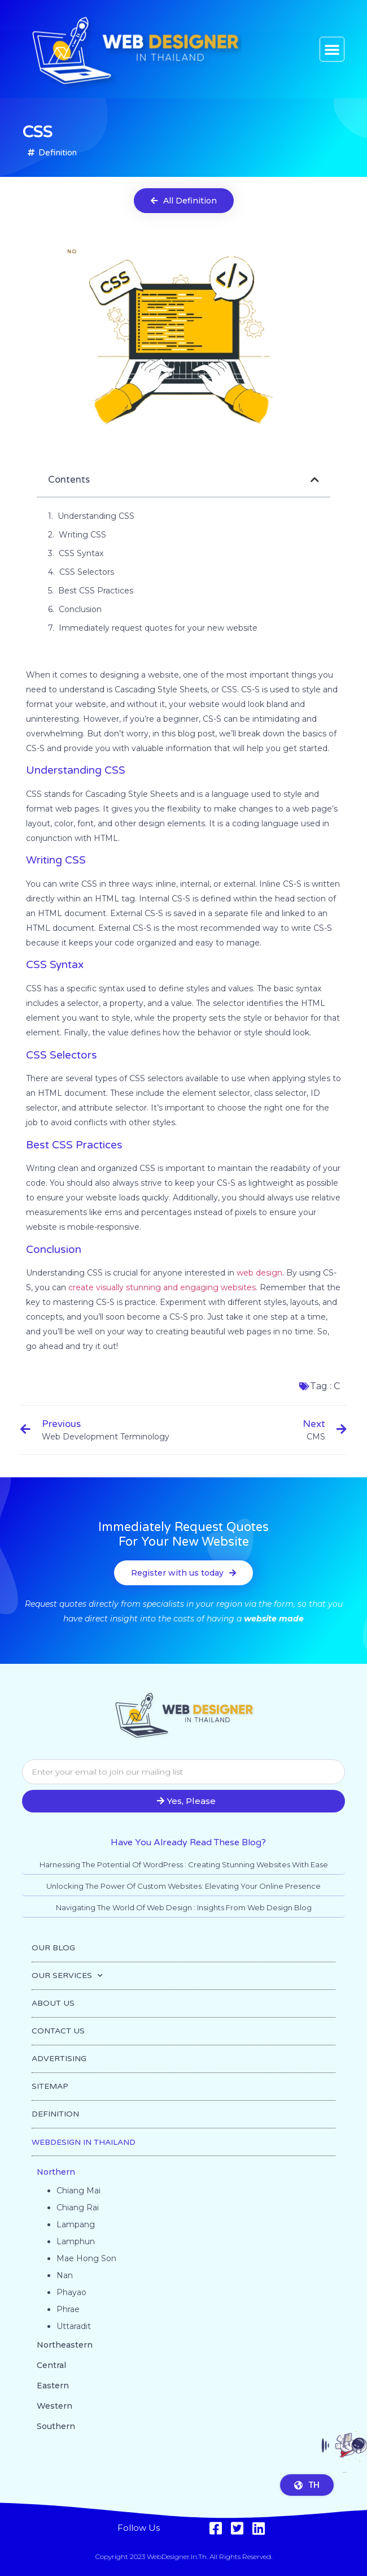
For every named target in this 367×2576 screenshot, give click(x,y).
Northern (56, 2172)
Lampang (75, 2224)
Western (54, 2406)
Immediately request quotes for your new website (158, 628)
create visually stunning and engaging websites (162, 1287)
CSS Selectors (86, 572)
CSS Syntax (81, 553)
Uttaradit (73, 2326)
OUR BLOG (53, 1948)
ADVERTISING (59, 2058)
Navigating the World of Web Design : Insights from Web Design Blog (184, 1907)
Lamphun (75, 2241)
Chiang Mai (78, 2190)
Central (51, 2365)
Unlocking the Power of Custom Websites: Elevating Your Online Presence (183, 1885)
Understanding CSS (96, 516)
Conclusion (80, 609)
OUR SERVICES (67, 1975)
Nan (64, 2275)
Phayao (71, 2292)
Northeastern (65, 2345)
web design (259, 1273)
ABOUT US (53, 2003)
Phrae (68, 2309)
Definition (57, 153)
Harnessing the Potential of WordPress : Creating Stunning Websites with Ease (184, 1864)
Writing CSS (82, 535)
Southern (56, 2426)
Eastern (53, 2385)
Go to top (345, 2478)
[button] (332, 49)
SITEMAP (50, 2086)
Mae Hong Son (86, 2258)
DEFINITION (55, 2114)
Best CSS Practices (95, 591)
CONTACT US (58, 2031)
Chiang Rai (77, 2207)
